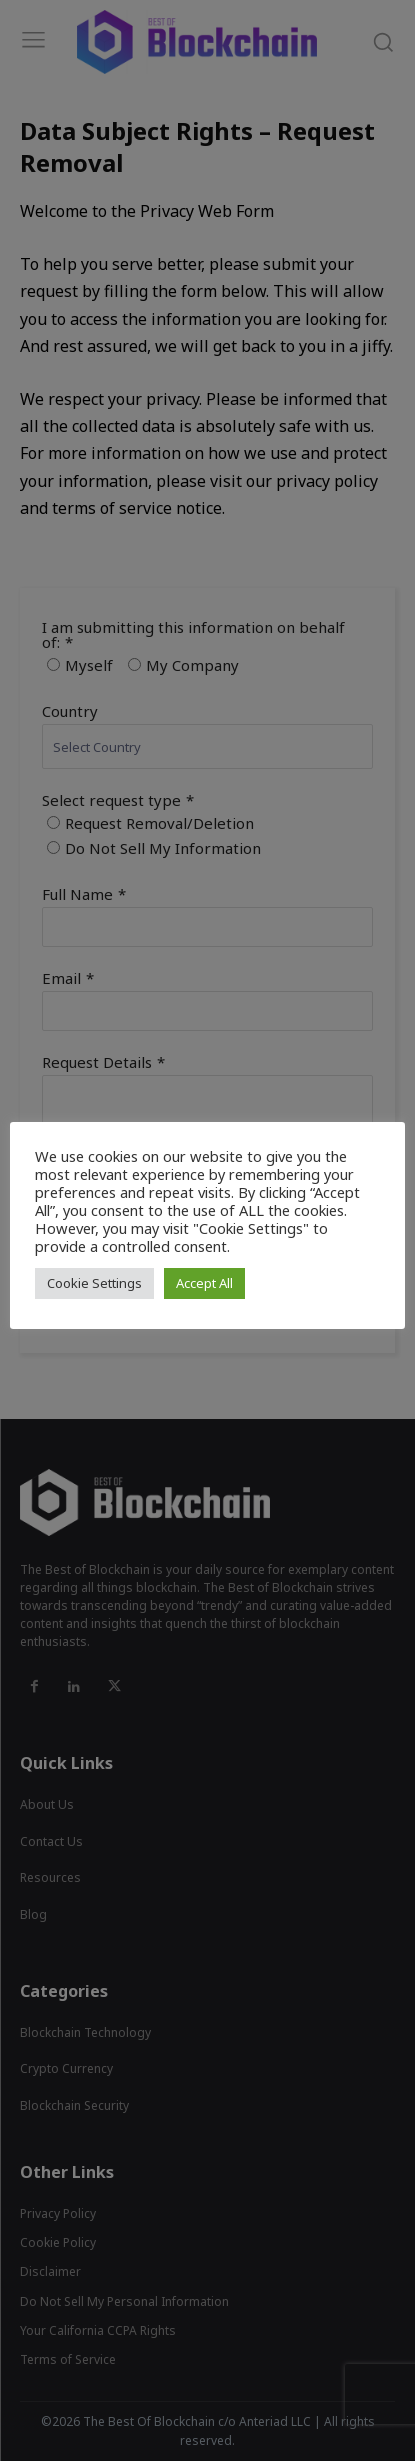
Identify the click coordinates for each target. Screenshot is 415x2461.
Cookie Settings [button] (94, 1283)
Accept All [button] (204, 1283)
